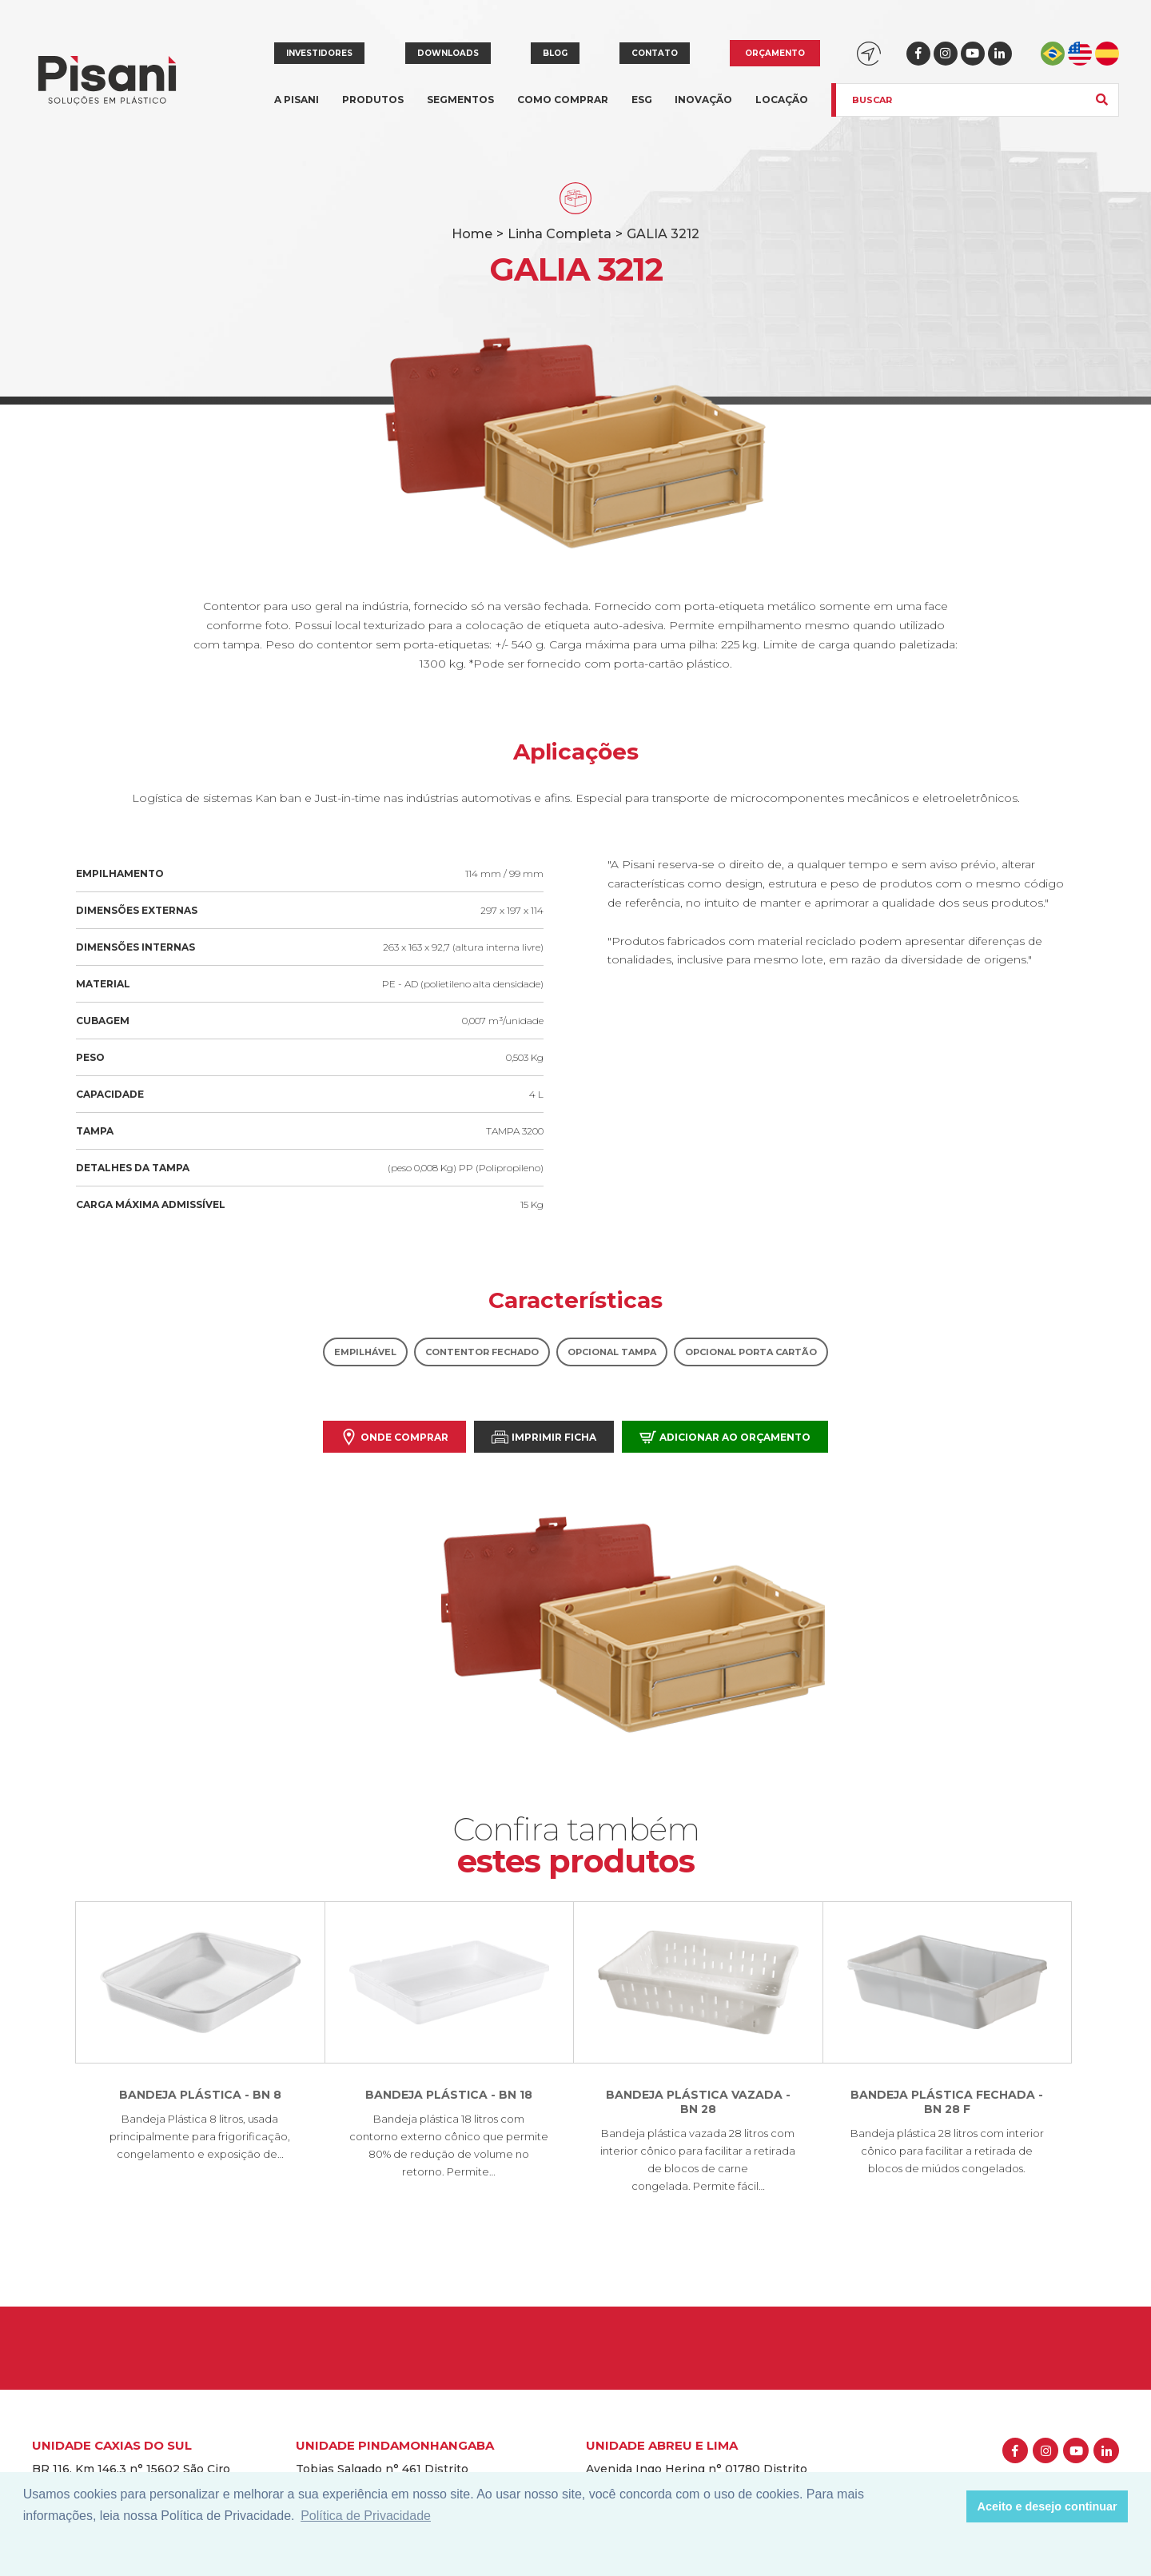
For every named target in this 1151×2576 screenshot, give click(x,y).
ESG (641, 100)
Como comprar (562, 100)
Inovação (703, 100)
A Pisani (296, 109)
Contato (654, 53)
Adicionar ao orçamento (724, 1437)
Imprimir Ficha (544, 1437)
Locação (781, 100)
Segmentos (460, 109)
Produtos (373, 109)
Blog (555, 53)
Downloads (448, 53)
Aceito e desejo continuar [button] (1047, 2506)
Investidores (319, 53)
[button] (950, 2506)
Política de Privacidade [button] (366, 2515)
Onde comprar (394, 1437)
